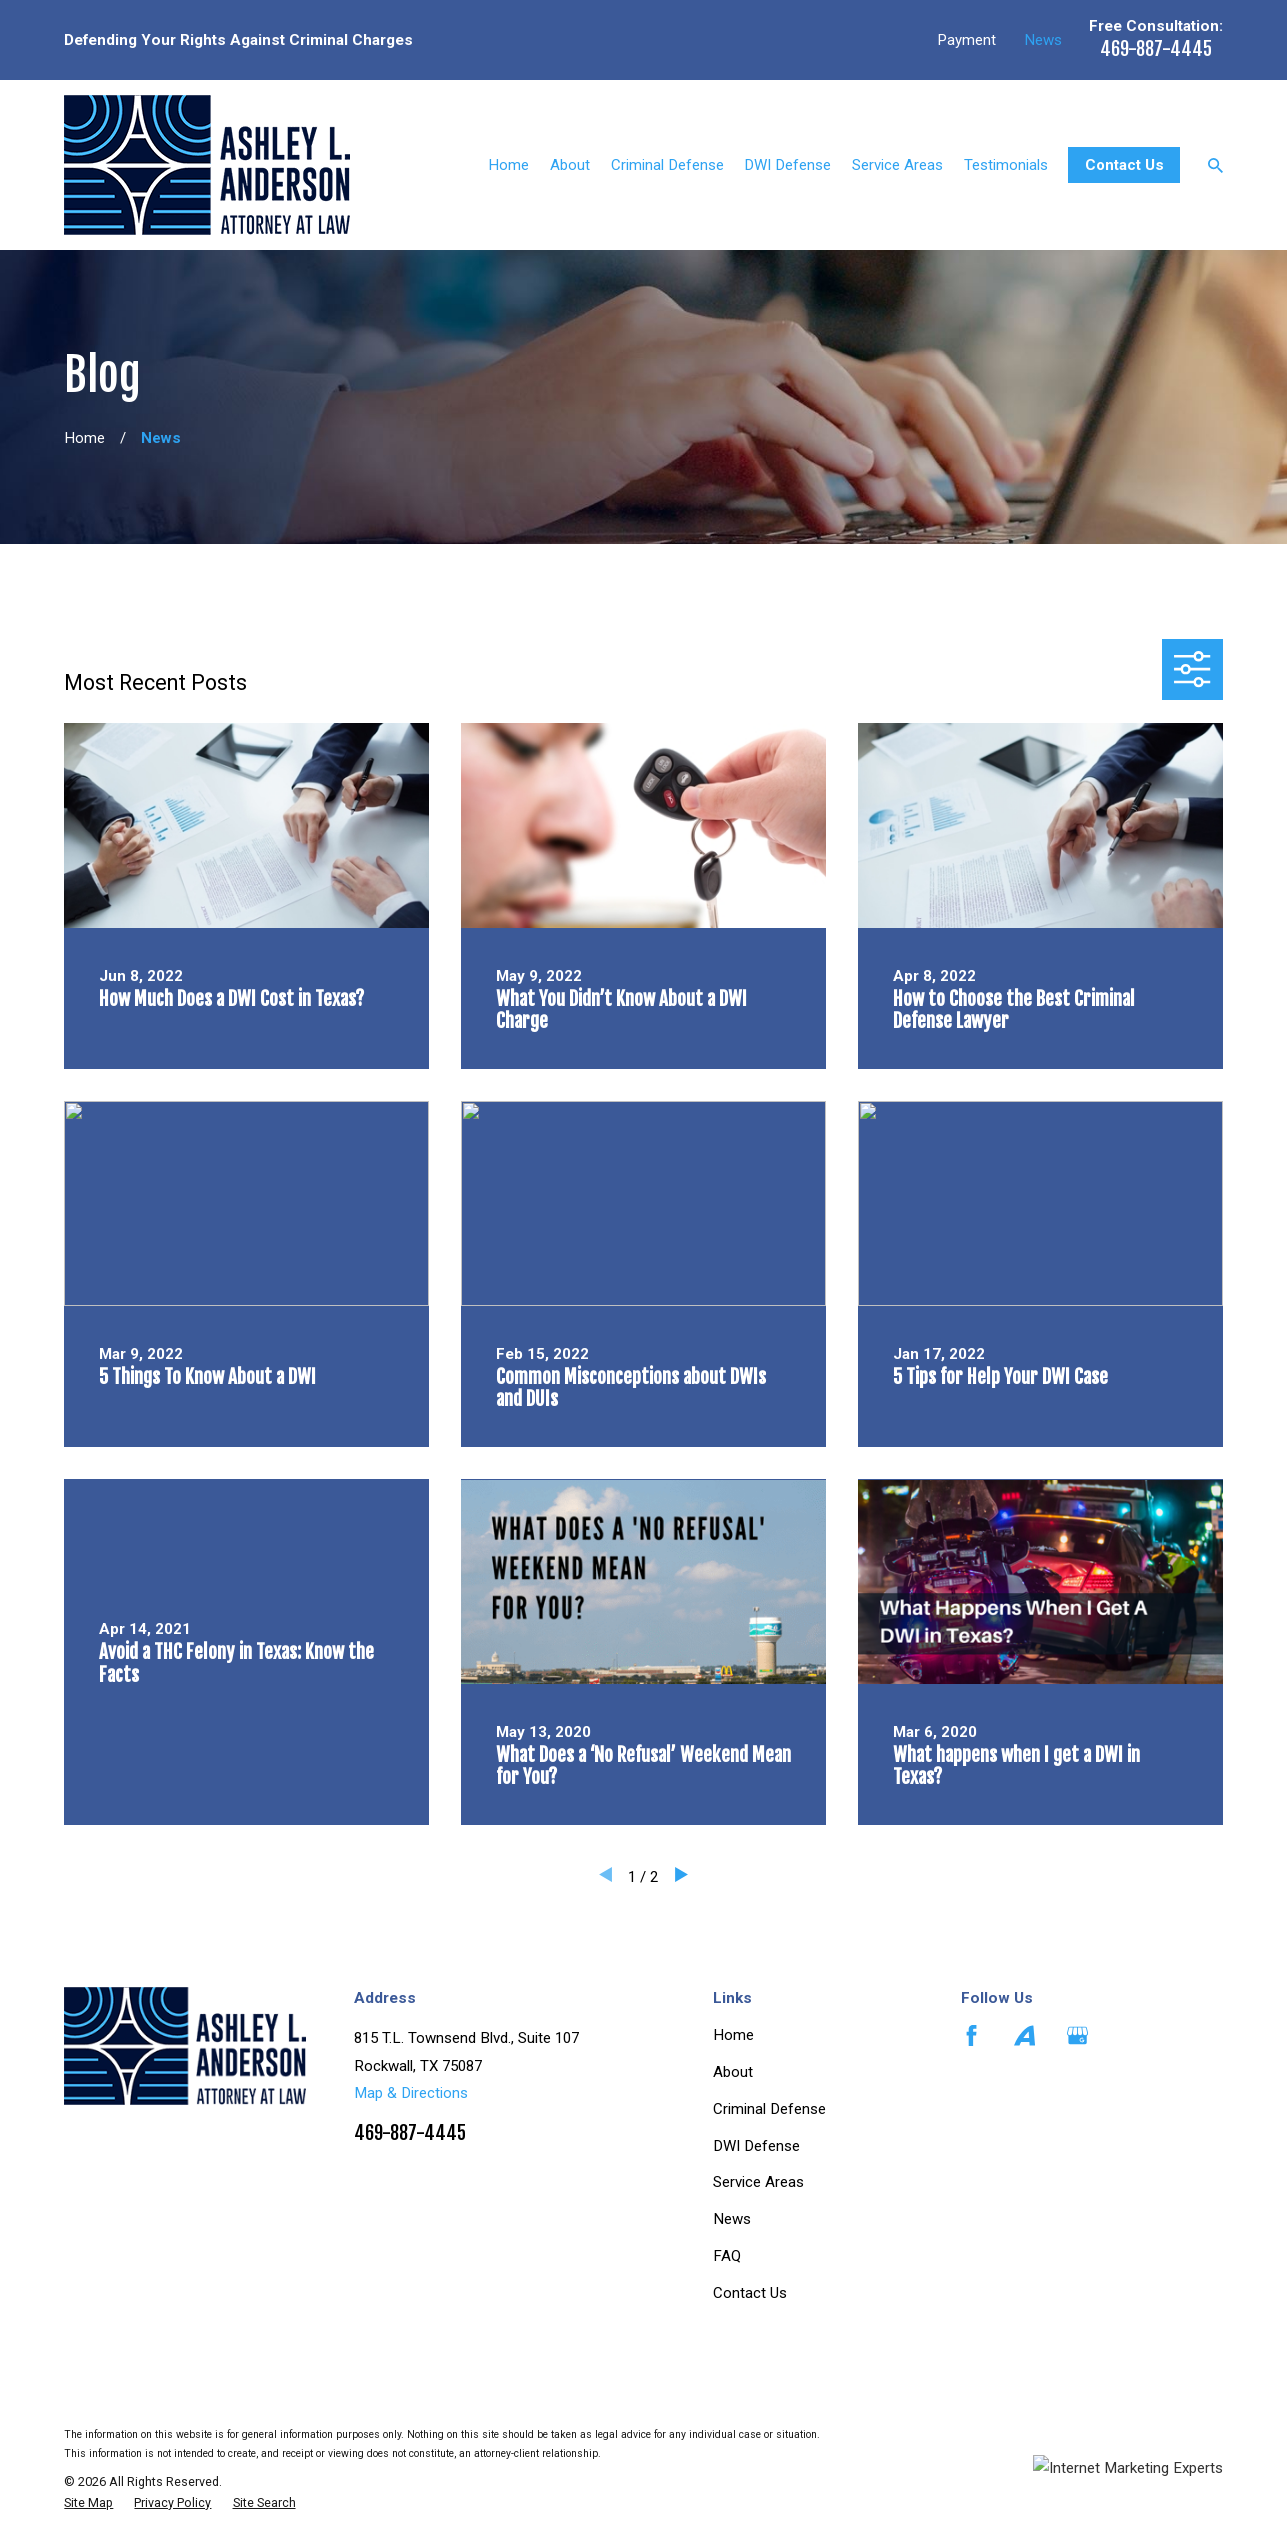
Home (733, 2035)
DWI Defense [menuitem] (787, 165)
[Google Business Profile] (1077, 2035)
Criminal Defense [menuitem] (667, 165)
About (733, 2072)
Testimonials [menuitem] (1006, 165)
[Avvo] (1024, 2035)
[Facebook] (971, 2035)
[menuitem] (88, 2503)
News (1043, 40)
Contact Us (1124, 165)
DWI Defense (756, 2146)
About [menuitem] (570, 165)
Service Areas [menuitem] (897, 165)
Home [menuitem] (508, 165)
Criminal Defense (769, 2109)
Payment (966, 40)
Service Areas (758, 2182)
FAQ (727, 2256)
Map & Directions (411, 2093)
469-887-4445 (1156, 49)
